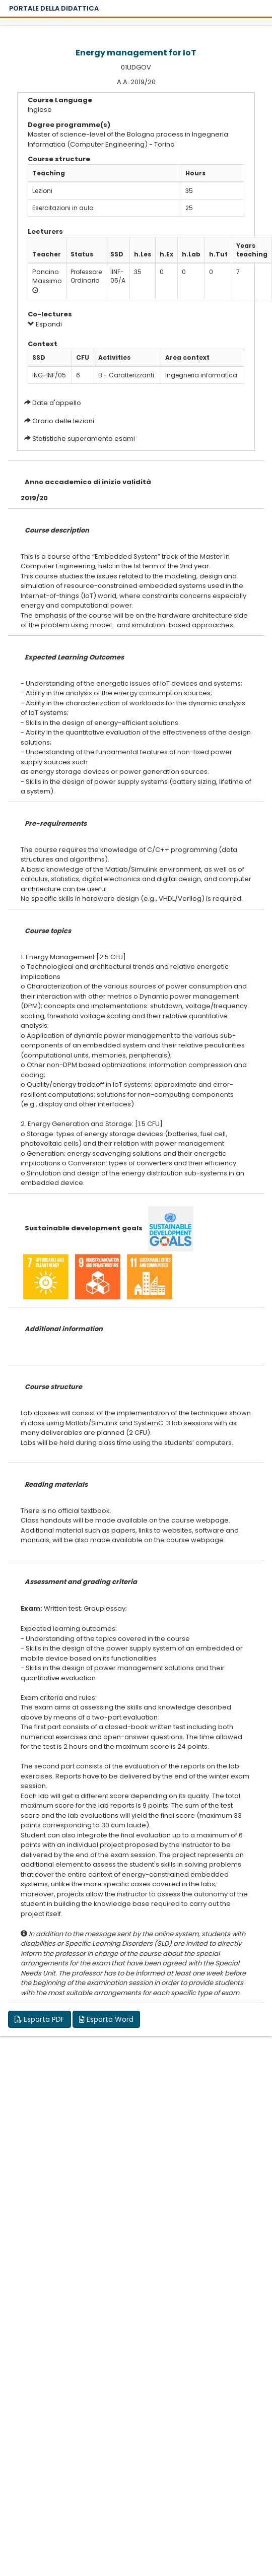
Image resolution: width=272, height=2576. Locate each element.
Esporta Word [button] (106, 2019)
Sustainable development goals (84, 1228)
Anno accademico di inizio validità (88, 482)
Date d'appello (56, 403)
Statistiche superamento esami (83, 438)
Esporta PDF (39, 2019)
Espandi (45, 324)
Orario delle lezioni (63, 421)
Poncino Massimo (47, 276)
